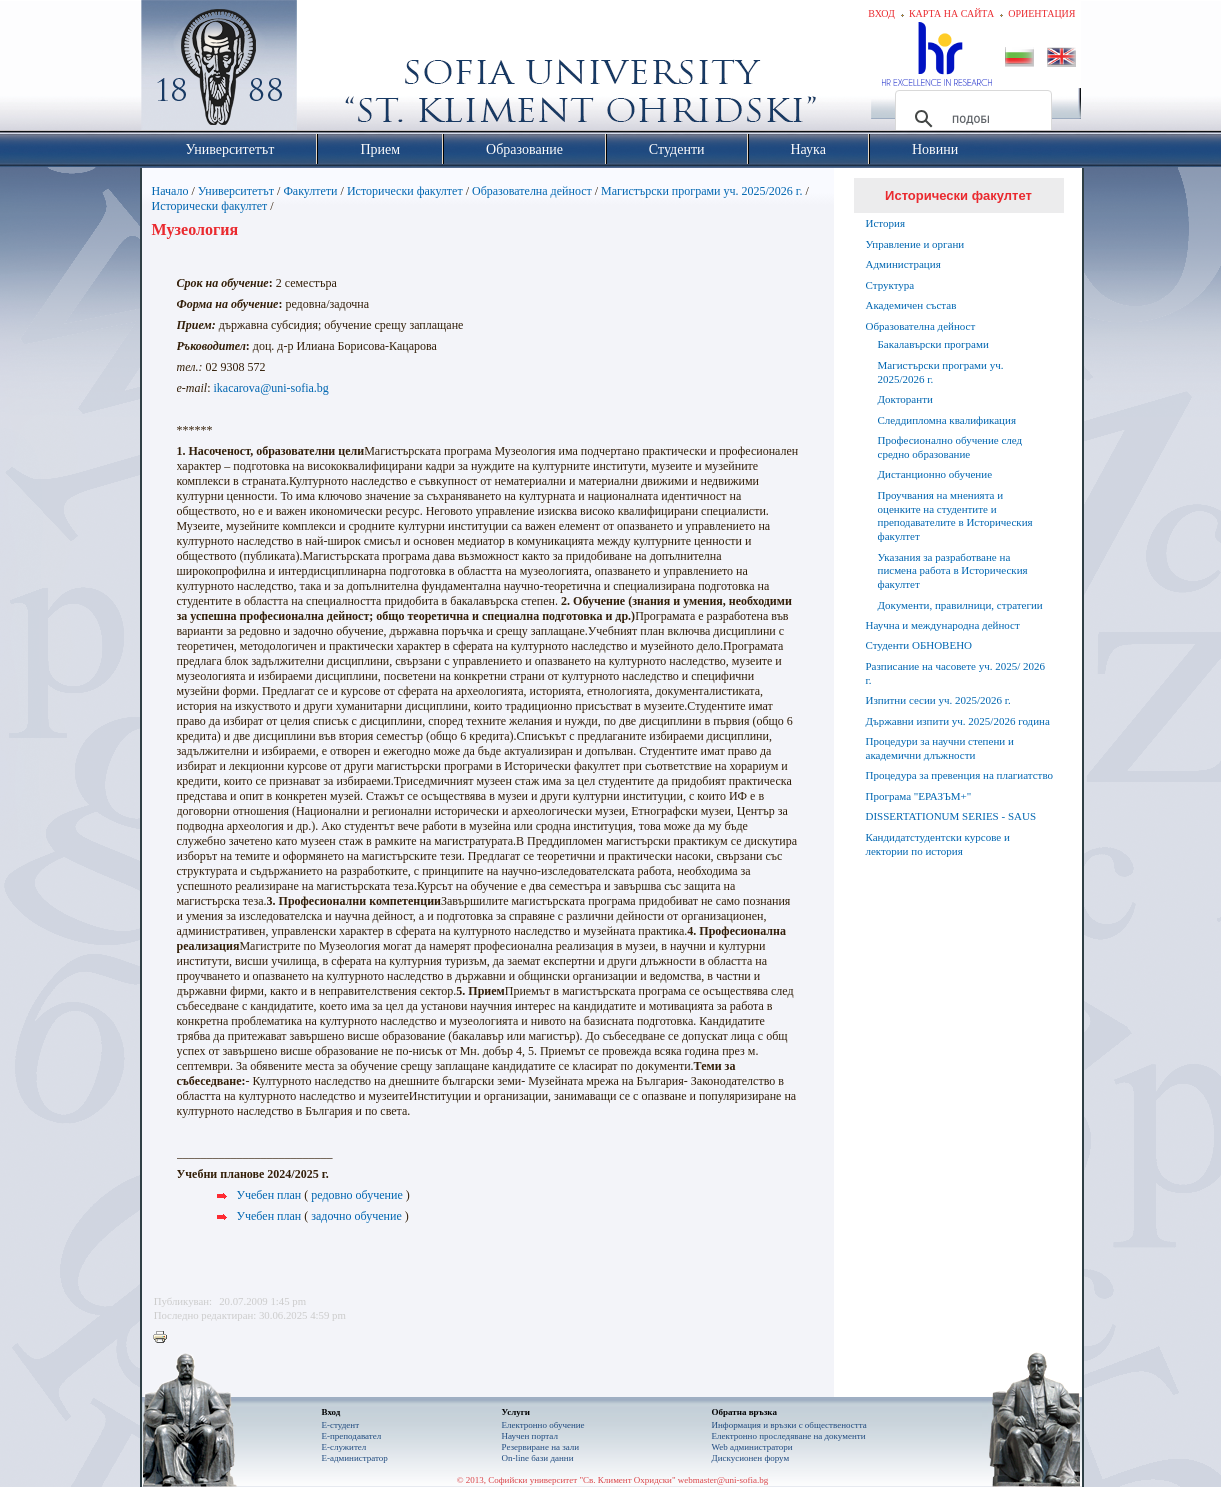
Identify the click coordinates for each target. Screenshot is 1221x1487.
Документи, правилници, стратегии (960, 605)
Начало (170, 191)
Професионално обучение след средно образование (950, 447)
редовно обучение (357, 1195)
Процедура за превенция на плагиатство (960, 775)
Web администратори (752, 1447)
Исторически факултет (405, 191)
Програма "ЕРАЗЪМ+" (919, 796)
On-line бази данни (538, 1458)
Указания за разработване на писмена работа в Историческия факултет (953, 571)
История (885, 223)
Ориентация (1041, 13)
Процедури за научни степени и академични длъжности (940, 748)
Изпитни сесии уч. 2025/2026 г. (938, 700)
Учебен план (269, 1195)
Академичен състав (911, 305)
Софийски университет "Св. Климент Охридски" (331, 70)
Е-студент (341, 1425)
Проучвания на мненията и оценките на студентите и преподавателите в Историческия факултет (955, 515)
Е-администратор (355, 1458)
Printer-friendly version (165, 1338)
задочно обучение (356, 1216)
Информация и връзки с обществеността (789, 1425)
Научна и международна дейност (943, 625)
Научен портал (530, 1436)
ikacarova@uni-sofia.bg (271, 388)
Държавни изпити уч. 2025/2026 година (958, 721)
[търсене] (970, 119)
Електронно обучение (543, 1425)
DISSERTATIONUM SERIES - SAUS (951, 816)
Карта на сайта (951, 13)
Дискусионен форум (751, 1458)
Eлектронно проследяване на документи (789, 1436)
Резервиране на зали (541, 1447)
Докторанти (905, 399)
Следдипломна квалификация (947, 420)
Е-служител (344, 1447)
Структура (890, 285)
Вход (881, 13)
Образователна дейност (532, 191)
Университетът (236, 191)
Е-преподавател (352, 1436)
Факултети (310, 191)
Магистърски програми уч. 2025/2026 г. (701, 191)
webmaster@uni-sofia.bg (723, 1480)
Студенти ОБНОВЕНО (919, 645)
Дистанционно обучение (935, 474)
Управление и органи (915, 244)
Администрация (903, 264)
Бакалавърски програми (933, 344)
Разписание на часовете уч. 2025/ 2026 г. (956, 673)
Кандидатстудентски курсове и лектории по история (938, 844)
